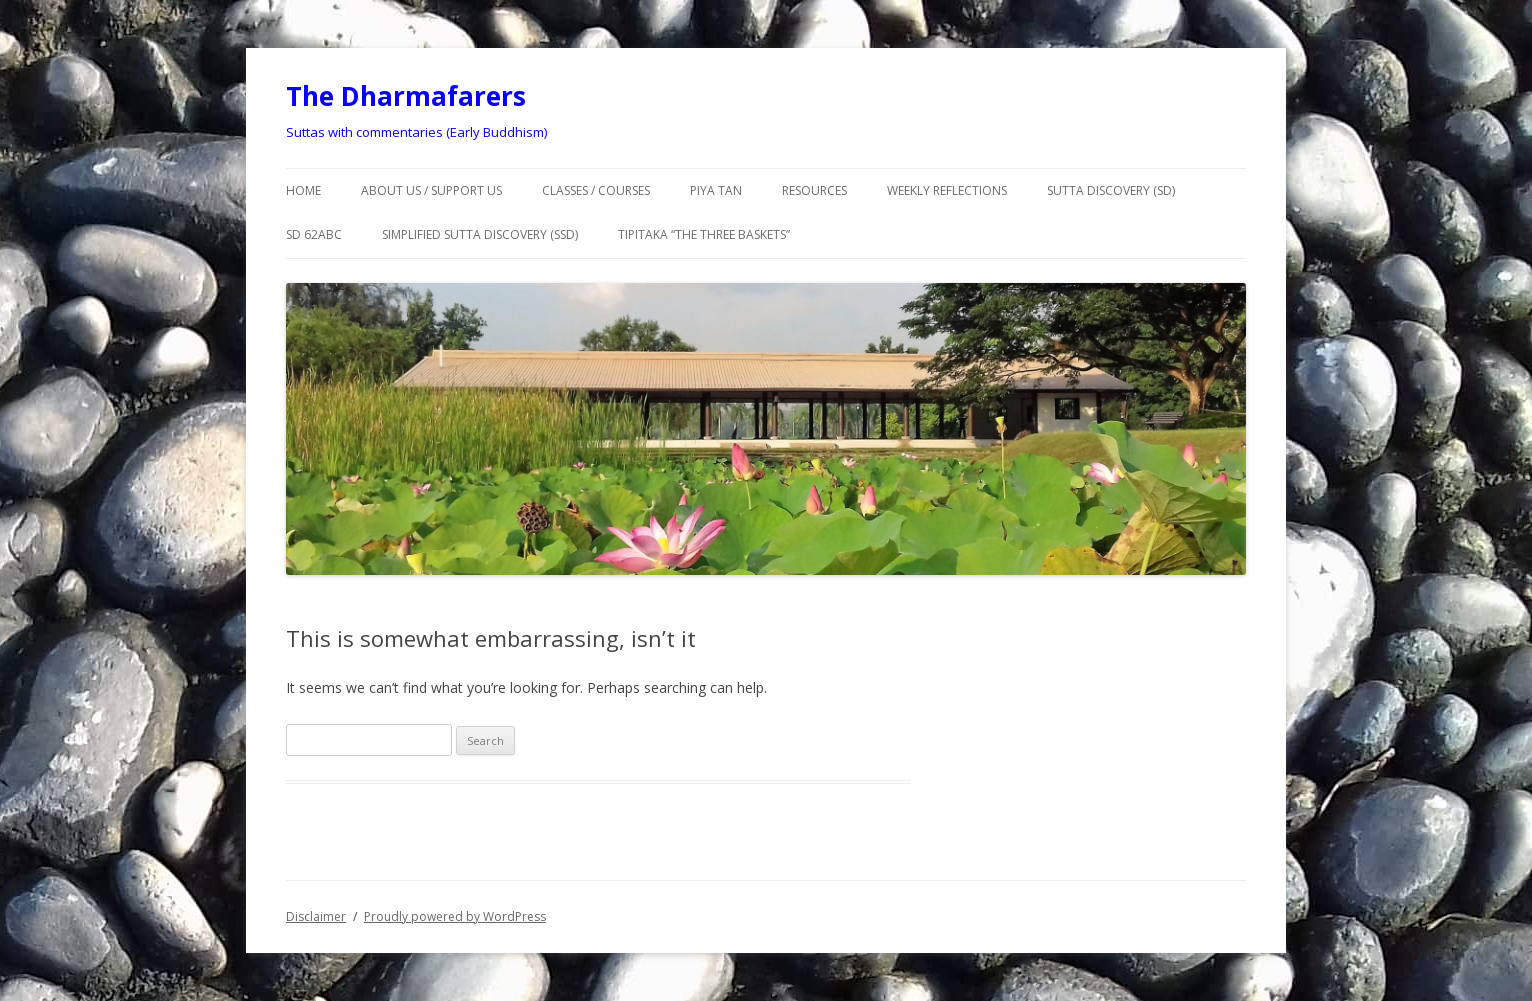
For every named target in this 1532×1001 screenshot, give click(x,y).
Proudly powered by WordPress (455, 916)
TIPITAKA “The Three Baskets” (704, 234)
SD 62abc (314, 234)
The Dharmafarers (406, 96)
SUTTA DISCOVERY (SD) (1111, 190)
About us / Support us (431, 190)
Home (303, 190)
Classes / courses (596, 190)
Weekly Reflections (947, 190)
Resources (814, 190)
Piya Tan (716, 190)
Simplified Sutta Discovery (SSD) (480, 234)
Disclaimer (316, 916)
